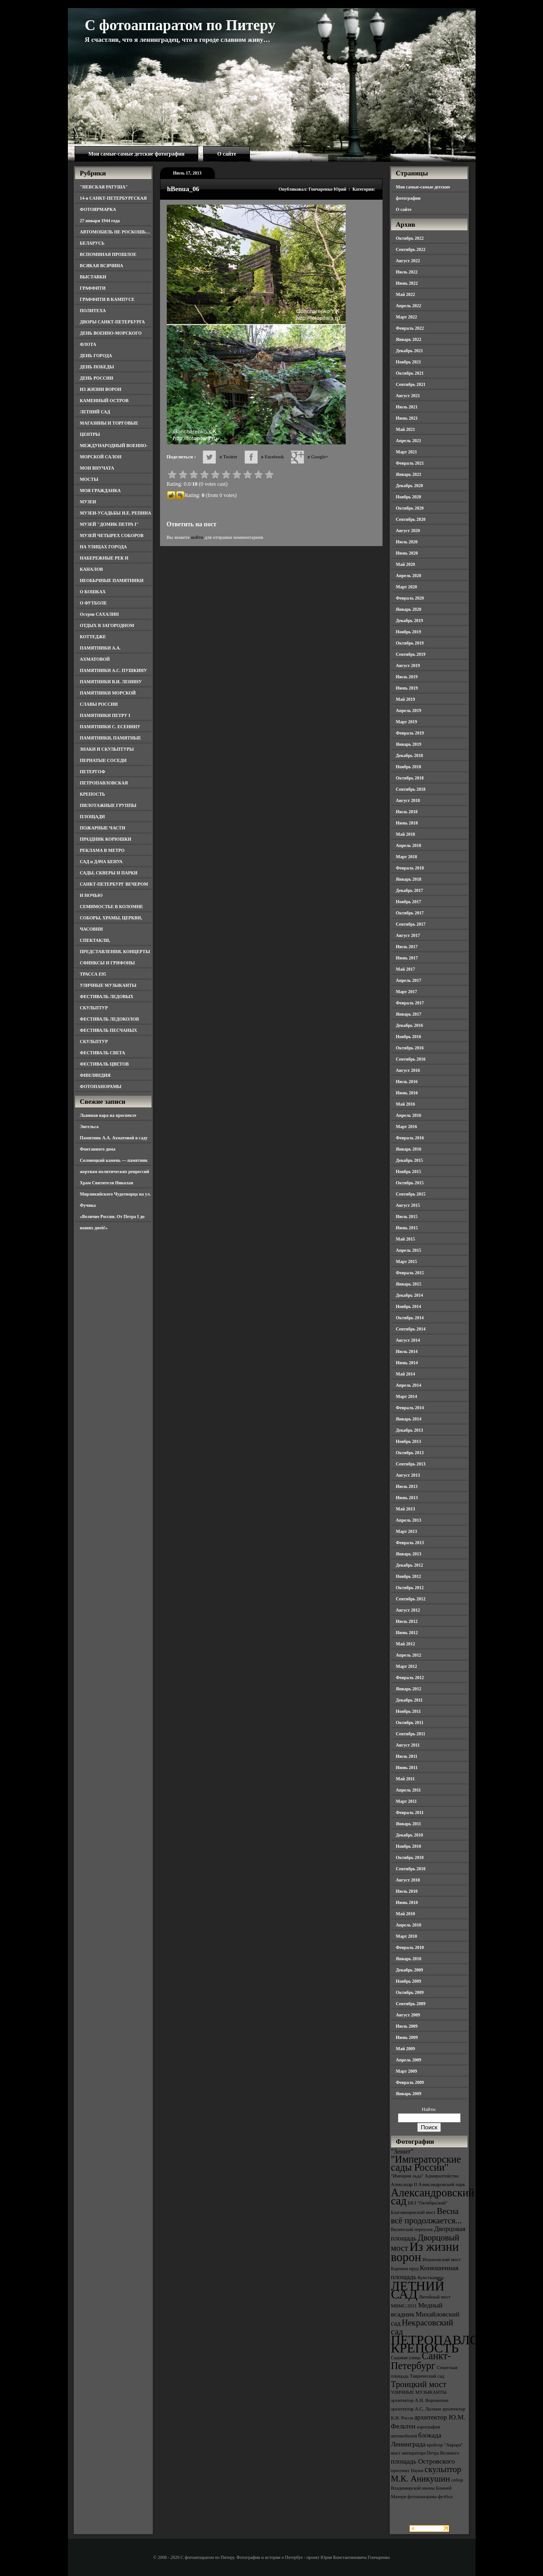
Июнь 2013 (407, 1497)
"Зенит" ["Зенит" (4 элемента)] (402, 2151)
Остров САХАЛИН (99, 614)
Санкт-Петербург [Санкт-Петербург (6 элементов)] (421, 2360)
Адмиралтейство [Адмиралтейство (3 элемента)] (442, 2175)
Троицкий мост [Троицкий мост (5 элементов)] (419, 2384)
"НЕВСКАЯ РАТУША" (104, 186)
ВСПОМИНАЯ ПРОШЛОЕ (108, 254)
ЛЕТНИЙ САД (95, 411)
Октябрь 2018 (410, 777)
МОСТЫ (89, 479)
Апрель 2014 (408, 1385)
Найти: (429, 2109)
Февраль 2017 (410, 1002)
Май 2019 (405, 699)
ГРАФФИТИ (93, 288)
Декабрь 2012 (409, 1565)
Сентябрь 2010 (411, 1868)
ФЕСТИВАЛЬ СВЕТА (102, 1052)
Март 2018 (406, 856)
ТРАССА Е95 (93, 974)
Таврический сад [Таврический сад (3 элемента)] (427, 2376)
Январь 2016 (409, 1149)
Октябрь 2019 (410, 643)
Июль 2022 (407, 271)
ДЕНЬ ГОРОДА (96, 355)
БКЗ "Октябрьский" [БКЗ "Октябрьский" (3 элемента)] (428, 2202)
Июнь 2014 (407, 1362)
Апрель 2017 (408, 980)
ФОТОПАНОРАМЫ (101, 1086)
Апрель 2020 (408, 575)
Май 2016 (405, 1104)
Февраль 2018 (410, 867)
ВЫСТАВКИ (93, 276)
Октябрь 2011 (410, 1722)
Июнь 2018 (407, 822)
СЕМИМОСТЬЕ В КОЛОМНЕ (111, 906)
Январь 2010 (409, 1958)
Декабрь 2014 (409, 1295)
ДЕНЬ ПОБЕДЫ (97, 366)
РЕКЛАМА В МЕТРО (102, 850)
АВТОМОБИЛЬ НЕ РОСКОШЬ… (115, 231)
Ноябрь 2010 (408, 1846)
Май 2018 (405, 834)
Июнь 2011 (407, 1767)
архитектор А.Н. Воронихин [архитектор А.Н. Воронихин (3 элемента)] (420, 2400)
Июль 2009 (407, 2026)
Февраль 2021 (410, 463)
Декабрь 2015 (409, 1160)
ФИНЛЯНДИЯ (95, 1075)
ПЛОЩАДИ (92, 816)
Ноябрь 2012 (408, 1576)
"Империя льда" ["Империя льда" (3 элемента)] (407, 2175)
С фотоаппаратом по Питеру (180, 25)
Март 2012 (406, 1666)
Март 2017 (406, 991)
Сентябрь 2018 (411, 789)
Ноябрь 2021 (408, 361)
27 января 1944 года (100, 220)
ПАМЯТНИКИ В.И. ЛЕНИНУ (111, 681)
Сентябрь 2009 (411, 2003)
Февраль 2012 (410, 1677)
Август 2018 (408, 800)
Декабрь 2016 (409, 1025)
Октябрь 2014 (410, 1317)
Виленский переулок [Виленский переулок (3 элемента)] (412, 2229)
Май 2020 (405, 564)
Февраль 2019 (410, 732)
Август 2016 (408, 1070)
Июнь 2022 (407, 283)
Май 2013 (405, 1508)
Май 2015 (405, 1238)
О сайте (226, 154)
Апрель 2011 (408, 1790)
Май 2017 (405, 969)
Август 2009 (408, 2014)
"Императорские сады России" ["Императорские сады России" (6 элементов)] (426, 2163)
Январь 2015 (409, 1283)
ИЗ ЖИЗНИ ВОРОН (101, 389)
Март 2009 (406, 2071)
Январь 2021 (409, 474)
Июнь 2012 (407, 1632)
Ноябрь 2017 (408, 901)
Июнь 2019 (407, 687)
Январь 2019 (409, 744)
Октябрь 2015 (410, 1182)
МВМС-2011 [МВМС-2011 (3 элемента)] (404, 2305)
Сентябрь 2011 (411, 1733)
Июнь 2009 (407, 2037)
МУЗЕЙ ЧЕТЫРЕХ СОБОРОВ (112, 535)
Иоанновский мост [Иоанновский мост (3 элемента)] (442, 2259)
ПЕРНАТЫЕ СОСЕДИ (103, 760)
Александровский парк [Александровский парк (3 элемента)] (441, 2184)
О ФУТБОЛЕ (93, 602)
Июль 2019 (407, 676)
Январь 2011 (408, 1823)
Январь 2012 (409, 1688)
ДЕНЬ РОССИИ (96, 378)
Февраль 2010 (410, 1947)
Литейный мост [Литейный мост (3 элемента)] (435, 2296)
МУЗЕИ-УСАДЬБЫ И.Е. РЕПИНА (115, 513)
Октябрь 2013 (410, 1452)
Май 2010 (405, 1913)
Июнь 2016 (407, 1092)
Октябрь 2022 (410, 238)
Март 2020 (406, 586)
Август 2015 (408, 1205)
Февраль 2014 (410, 1407)
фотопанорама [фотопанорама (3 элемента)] (422, 2496)
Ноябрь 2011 (408, 1711)
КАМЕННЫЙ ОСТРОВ (104, 400)
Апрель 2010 (408, 1924)
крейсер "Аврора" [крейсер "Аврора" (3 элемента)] (445, 2444)
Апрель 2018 (408, 845)
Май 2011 (405, 1778)
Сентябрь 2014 (411, 1328)
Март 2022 (406, 316)
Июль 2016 (407, 1081)
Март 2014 (406, 1396)
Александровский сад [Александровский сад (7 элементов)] (433, 2196)
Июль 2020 (407, 541)
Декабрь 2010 (409, 1834)
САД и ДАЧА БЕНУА (101, 861)
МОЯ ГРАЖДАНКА (100, 490)
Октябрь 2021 (410, 373)
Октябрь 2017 (410, 912)
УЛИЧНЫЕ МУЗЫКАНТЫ (108, 985)
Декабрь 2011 (409, 1700)
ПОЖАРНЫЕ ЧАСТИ (102, 827)
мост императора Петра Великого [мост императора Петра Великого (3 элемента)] (425, 2453)
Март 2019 (406, 721)
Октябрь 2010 (410, 1857)
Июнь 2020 (407, 553)
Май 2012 (405, 1643)
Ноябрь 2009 (408, 1981)
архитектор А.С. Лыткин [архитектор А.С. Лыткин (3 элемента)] (416, 2408)
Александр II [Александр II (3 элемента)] (404, 2184)
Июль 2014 (407, 1351)
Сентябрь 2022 (411, 249)
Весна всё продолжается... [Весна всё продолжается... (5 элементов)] (426, 2215)
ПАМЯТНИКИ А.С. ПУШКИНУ (113, 670)
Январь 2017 (409, 1014)
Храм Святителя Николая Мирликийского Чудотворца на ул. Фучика (115, 1194)
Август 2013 (408, 1475)
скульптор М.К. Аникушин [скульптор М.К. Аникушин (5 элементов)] (426, 2473)
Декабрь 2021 (409, 350)
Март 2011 (406, 1801)
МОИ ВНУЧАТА (97, 468)
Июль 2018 (407, 811)
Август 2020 (408, 530)
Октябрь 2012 (410, 1587)
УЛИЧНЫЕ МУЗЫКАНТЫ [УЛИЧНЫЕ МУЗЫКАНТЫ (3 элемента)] (419, 2392)
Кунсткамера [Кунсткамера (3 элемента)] (431, 2277)
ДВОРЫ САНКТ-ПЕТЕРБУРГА (112, 321)
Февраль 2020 (410, 598)
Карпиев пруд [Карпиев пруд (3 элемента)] (405, 2268)
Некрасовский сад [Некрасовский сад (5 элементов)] (422, 2327)
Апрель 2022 (408, 305)
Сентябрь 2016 (411, 1059)
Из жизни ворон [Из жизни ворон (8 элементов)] (425, 2252)
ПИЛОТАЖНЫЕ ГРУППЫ (108, 805)
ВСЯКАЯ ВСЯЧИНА (102, 265)
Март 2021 (406, 451)
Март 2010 (406, 1936)
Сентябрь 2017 (411, 924)
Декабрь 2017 (409, 890)
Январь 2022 (409, 339)
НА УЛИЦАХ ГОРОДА (103, 546)
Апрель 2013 (408, 1520)
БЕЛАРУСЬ (92, 243)
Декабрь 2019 (409, 620)
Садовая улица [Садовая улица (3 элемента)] (406, 2357)
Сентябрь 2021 (411, 384)
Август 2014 (408, 1340)
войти (197, 537)
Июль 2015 (407, 1216)
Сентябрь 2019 (411, 654)
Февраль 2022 (410, 328)
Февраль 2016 (410, 1137)
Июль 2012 (407, 1621)
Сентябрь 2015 (411, 1194)
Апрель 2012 (408, 1655)
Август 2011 (408, 1745)
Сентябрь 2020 (411, 519)
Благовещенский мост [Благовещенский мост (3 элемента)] (413, 2212)
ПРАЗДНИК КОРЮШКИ (106, 839)
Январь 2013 (409, 1553)
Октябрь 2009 (410, 1992)
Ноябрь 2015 (408, 1171)
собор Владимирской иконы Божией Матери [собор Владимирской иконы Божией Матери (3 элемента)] (427, 2488)
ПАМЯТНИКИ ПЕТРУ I (105, 715)
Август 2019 (408, 665)
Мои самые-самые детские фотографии (137, 154)
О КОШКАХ (93, 591)
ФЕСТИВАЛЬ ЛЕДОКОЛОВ (109, 1019)
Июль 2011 (407, 1756)
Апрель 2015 (408, 1250)
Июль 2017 (407, 946)
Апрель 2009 (408, 2059)
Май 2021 (405, 429)
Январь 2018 (409, 879)
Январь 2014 (409, 1418)
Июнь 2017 (407, 957)
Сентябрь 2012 (411, 1598)
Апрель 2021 (408, 440)
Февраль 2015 (410, 1272)
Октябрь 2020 (410, 508)
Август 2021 (408, 395)
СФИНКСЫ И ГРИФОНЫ (107, 962)
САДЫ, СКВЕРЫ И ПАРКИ (109, 872)
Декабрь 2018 (409, 755)
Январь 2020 (409, 609)
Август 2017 (408, 935)
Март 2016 (406, 1126)
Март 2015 (406, 1261)
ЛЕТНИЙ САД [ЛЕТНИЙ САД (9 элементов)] (418, 2290)
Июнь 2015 (407, 1227)
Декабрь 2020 (409, 485)
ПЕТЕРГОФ (93, 771)
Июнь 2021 (407, 418)
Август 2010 (408, 1879)
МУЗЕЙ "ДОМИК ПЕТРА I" (109, 524)
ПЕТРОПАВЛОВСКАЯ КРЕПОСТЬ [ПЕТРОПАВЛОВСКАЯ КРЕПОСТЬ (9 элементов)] (457, 2344)
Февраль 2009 (410, 2082)
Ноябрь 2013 (408, 1441)
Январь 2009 (409, 2093)
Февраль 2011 (410, 1812)
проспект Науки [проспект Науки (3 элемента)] (407, 2470)
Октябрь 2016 (410, 1047)
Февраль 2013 (410, 1542)
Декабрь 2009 (409, 1969)
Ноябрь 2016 (408, 1036)
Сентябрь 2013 (411, 1463)
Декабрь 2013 (409, 1430)
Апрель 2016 (408, 1115)
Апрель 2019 (408, 710)
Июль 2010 (407, 1891)
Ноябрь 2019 (408, 631)
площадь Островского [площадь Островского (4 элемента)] (423, 2461)
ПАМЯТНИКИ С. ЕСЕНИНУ (110, 726)
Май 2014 (405, 1373)
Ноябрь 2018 (408, 766)
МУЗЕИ (88, 501)
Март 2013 (406, 1531)
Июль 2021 (407, 406)
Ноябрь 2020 (408, 496)
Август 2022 (408, 260)
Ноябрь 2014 (408, 1306)
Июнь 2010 (407, 1902)
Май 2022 (405, 294)
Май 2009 (405, 2048)
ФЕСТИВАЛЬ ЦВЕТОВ (104, 1064)
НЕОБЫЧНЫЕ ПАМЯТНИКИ (112, 580)
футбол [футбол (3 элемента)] (445, 2496)
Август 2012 (408, 1610)
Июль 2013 (407, 1486)
